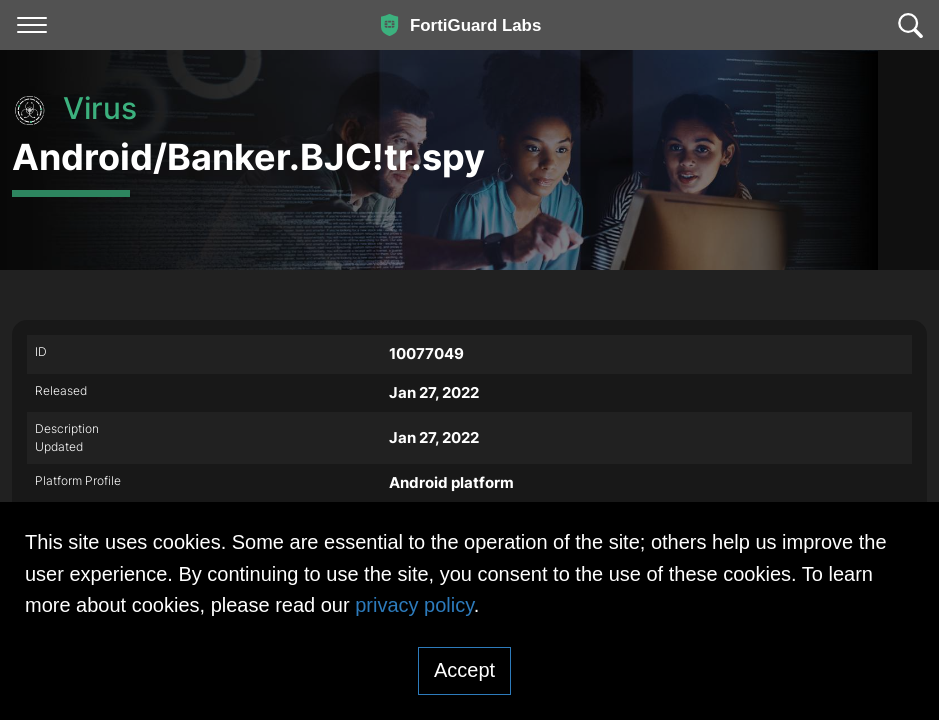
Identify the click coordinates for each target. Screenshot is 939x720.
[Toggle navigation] (32, 25)
